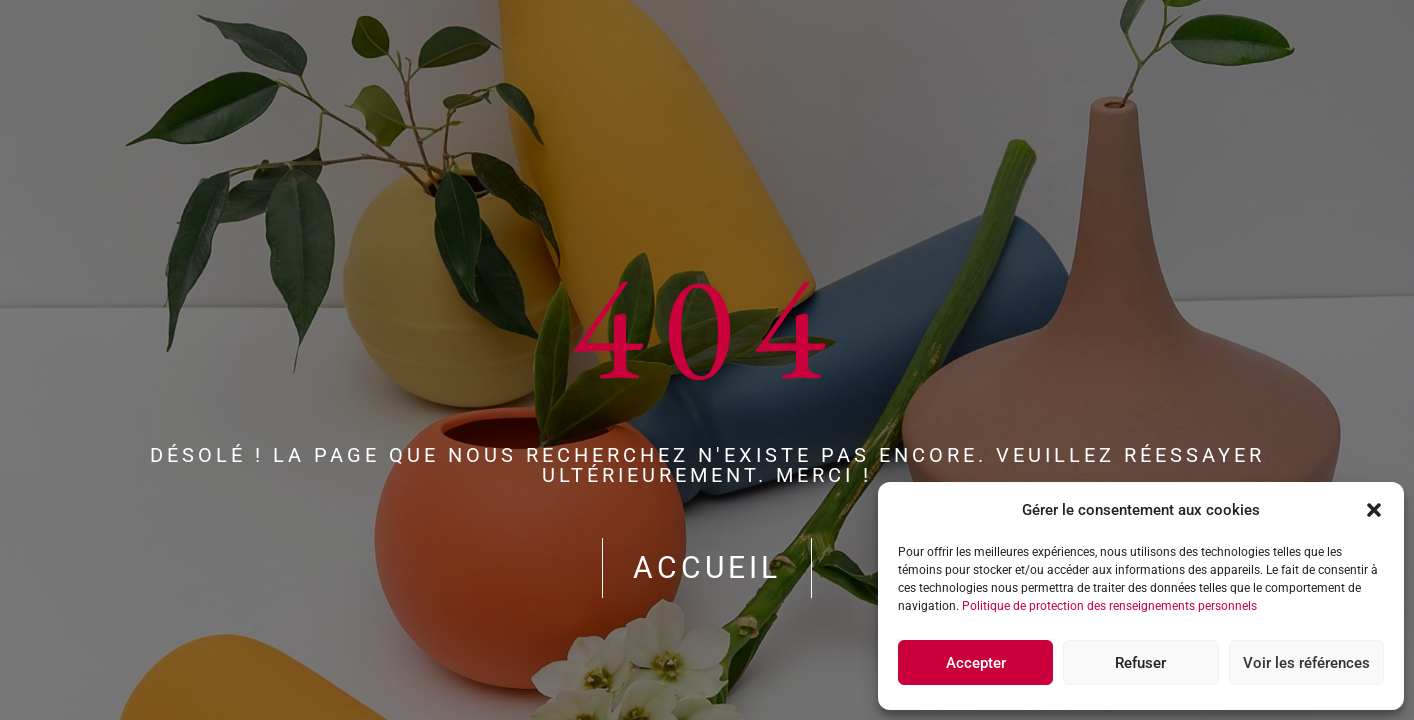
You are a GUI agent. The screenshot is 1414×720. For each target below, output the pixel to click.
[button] (1374, 510)
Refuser (1140, 663)
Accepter (976, 663)
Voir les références (1306, 663)
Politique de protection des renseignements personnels (1109, 606)
